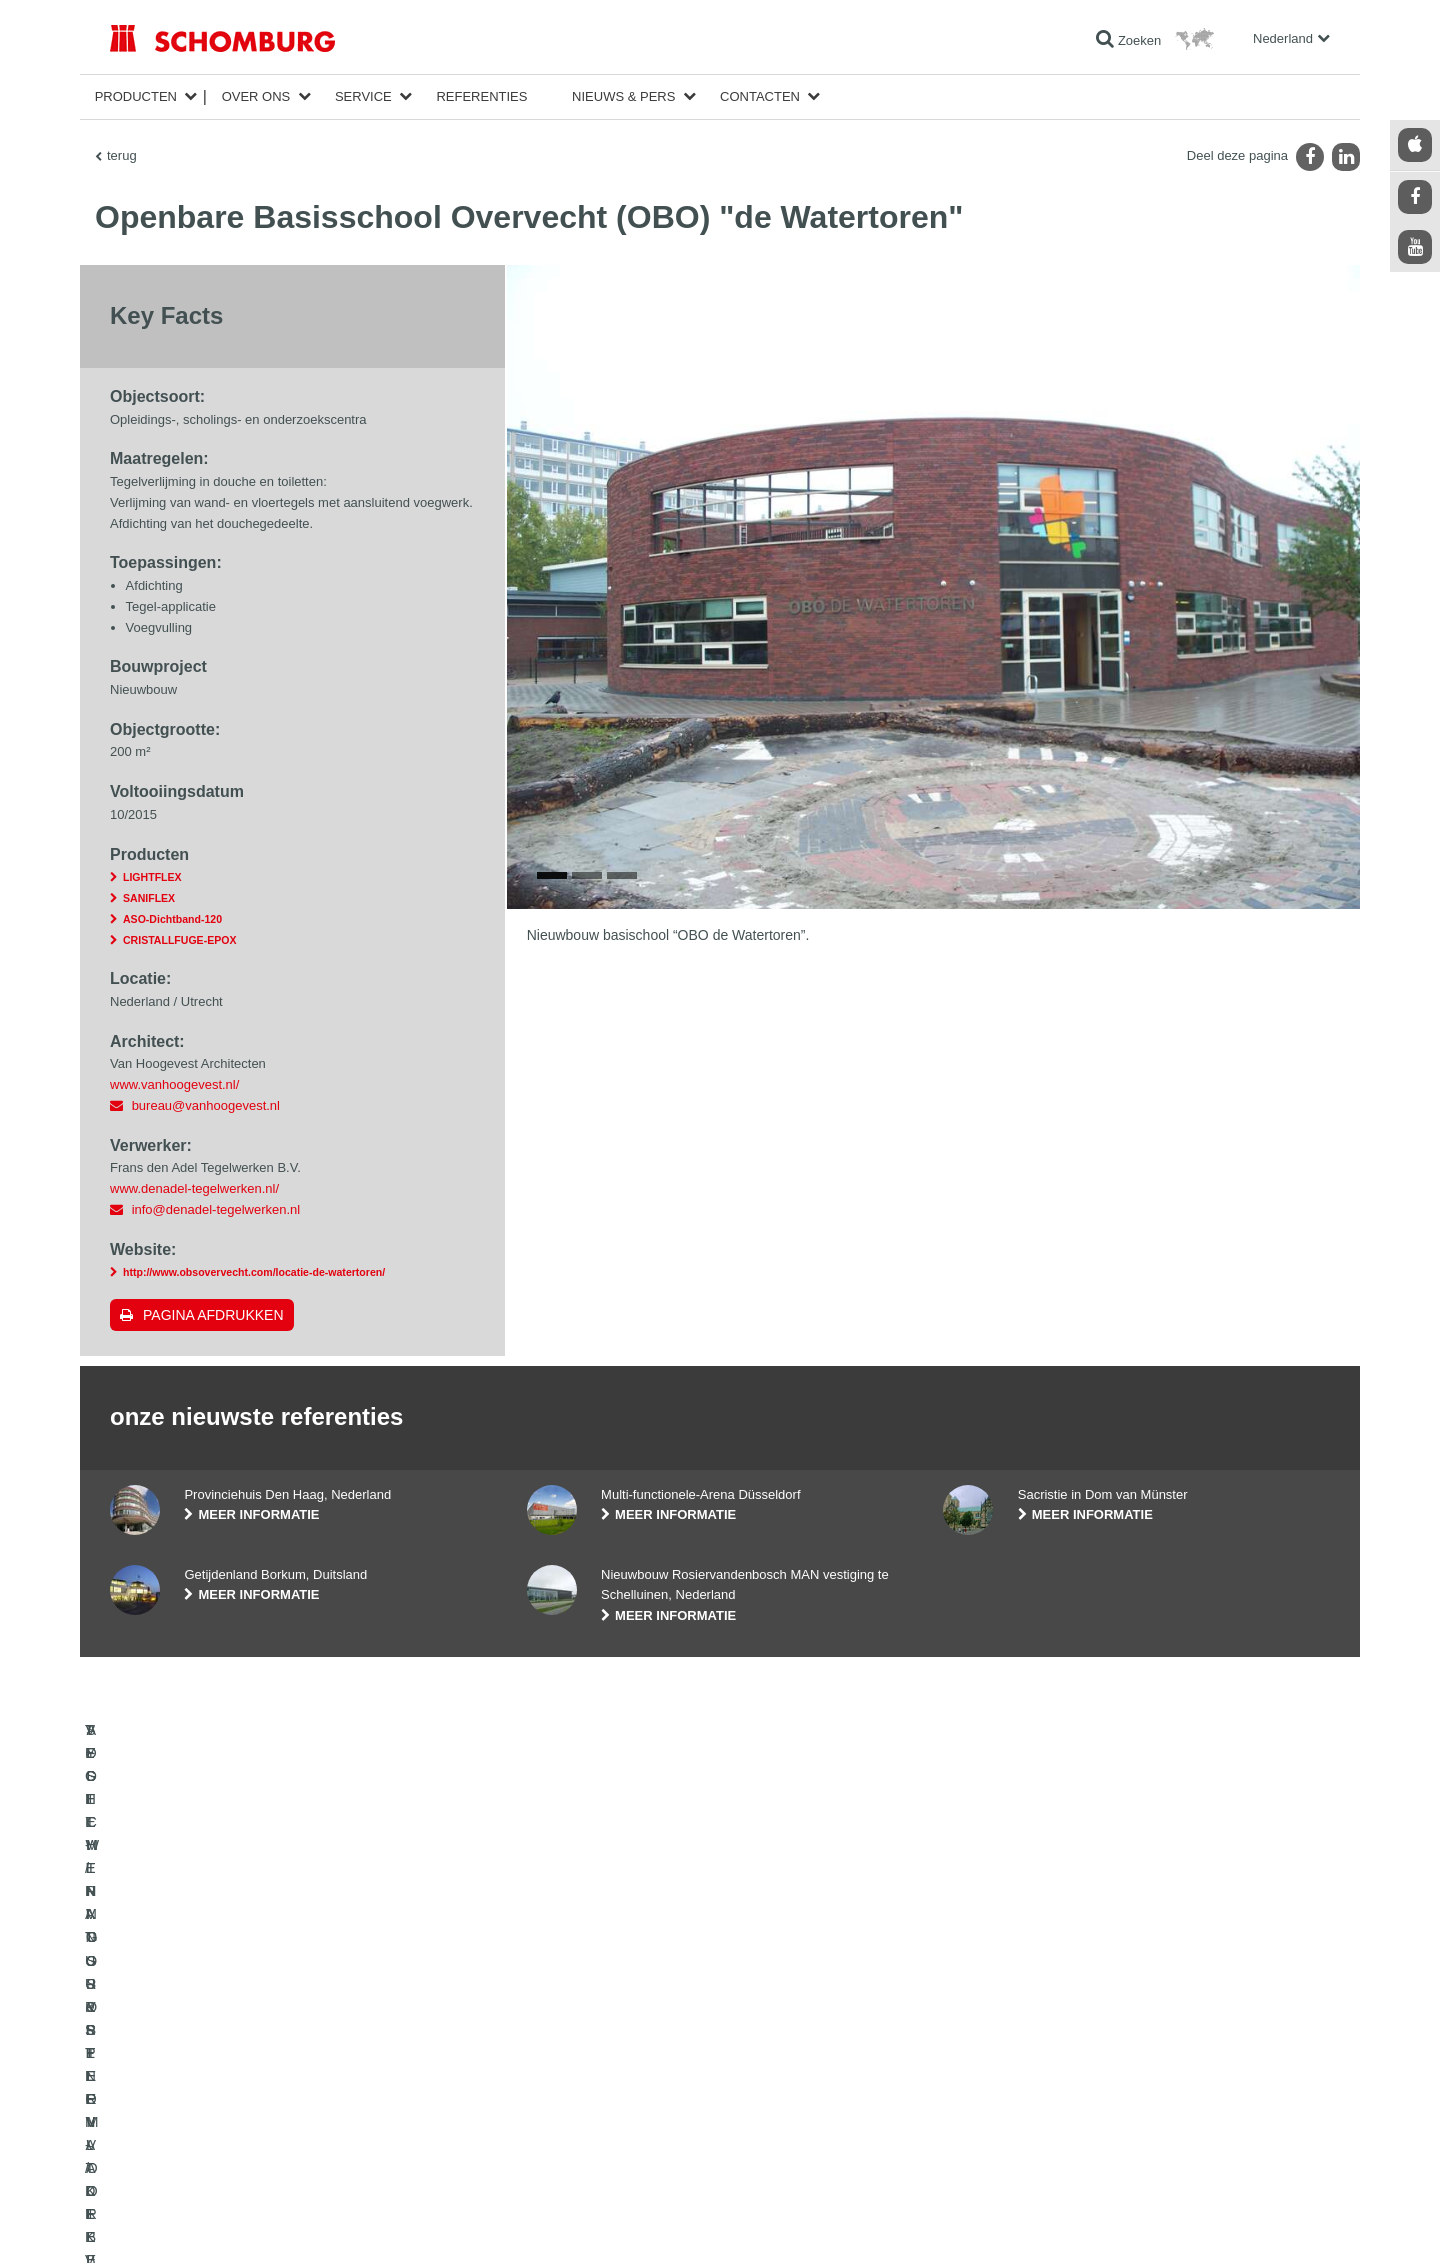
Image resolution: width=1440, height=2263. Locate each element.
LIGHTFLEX (152, 877)
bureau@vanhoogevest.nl (206, 1105)
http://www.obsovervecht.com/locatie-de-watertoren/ (254, 1272)
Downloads (556, 2058)
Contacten (760, 96)
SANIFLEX (149, 898)
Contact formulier (572, 2088)
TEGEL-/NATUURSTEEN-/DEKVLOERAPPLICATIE (248, 2028)
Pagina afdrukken (213, 1315)
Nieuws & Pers (623, 96)
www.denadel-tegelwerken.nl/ (194, 1188)
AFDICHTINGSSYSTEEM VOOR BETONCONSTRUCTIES (268, 2148)
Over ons (256, 96)
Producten (136, 96)
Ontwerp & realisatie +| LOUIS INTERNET (1246, 2223)
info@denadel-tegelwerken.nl (216, 1209)
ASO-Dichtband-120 (172, 919)
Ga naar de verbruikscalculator (608, 2028)
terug (122, 155)
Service (363, 96)
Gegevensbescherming (280, 2223)
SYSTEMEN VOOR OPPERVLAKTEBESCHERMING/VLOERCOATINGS (251, 2103)
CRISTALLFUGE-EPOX (179, 940)
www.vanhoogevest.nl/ (174, 1084)
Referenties (481, 96)
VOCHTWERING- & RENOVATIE (199, 2058)
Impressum (192, 2223)
